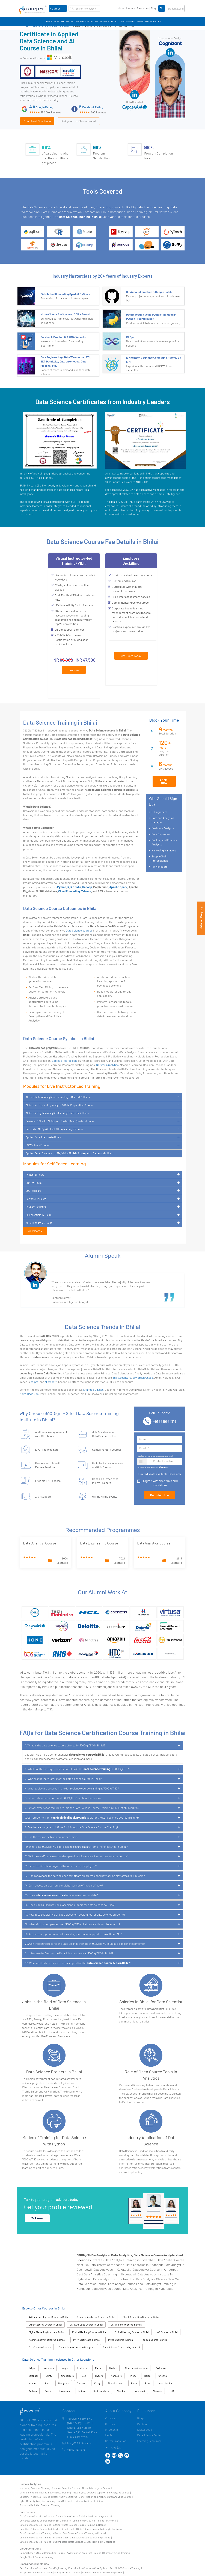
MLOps (114, 21)
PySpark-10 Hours (36, 1149)
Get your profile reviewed (78, 121)
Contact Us (112, 2358)
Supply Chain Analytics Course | (113, 2432)
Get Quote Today (131, 598)
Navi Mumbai (166, 2323)
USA (172, 2330)
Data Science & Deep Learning (59, 21)
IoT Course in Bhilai (167, 2271)
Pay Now (74, 613)
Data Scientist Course (39, 1483)
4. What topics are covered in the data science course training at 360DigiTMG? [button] (72, 1728)
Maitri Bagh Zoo (29, 1336)
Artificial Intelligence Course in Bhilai (49, 2256)
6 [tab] (113, 1254)
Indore (81, 2330)
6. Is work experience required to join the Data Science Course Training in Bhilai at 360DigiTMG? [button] (82, 1747)
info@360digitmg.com (79, 2383)
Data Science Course (40, 2287)
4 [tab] (102, 1254)
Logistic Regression (64, 1003)
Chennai (162, 2315)
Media (108, 2375)
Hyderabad (139, 2330)
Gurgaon (81, 2323)
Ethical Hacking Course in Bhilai (89, 2271)
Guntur (49, 2315)
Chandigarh (67, 2315)
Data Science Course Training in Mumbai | (85, 2473)
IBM (114, 1320)
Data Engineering (127, 21)
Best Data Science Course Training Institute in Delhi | (48, 2468)
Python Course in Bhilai (120, 2279)
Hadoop (87, 830)
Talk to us (37, 2158)
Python (61, 830)
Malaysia (157, 2330)
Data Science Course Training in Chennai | (95, 2460)
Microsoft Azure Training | (117, 2492)
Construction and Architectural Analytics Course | (106, 2436)
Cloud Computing (69, 834)
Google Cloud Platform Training (36, 2496)
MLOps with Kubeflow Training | (37, 2512)
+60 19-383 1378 (76, 2389)
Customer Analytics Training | (36, 2436)
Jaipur (32, 2307)
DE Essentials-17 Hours (38, 1157)
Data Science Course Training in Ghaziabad (92, 2481)
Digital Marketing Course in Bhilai (46, 2271)
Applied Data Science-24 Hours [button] (43, 1080)
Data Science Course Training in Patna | (41, 2473)
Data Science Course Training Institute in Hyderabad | (84, 2456)
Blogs (140, 2358)
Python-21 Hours (35, 1117)
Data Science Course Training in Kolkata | (42, 2477)
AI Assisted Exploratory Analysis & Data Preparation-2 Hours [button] (59, 1048)
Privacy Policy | (81, 2560)
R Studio (75, 830)
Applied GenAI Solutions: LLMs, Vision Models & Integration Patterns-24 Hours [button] (70, 1096)
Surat (47, 2323)
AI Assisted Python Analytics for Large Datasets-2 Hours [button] (57, 1056)
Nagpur (65, 2307)
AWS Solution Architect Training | (85, 2492)
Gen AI (140, 21)
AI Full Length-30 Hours (39, 1165)
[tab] (102, 1040)
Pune (134, 2323)
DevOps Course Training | (68, 2512)
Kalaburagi (64, 2330)
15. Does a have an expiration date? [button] (61, 1835)
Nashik (113, 2307)
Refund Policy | (99, 2560)
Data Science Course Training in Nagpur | (85, 2464)
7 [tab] (118, 1254)
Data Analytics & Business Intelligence (92, 21)
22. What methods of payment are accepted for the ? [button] (77, 1902)
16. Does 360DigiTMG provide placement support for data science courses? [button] (70, 1844)
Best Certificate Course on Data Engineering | (44, 2508)
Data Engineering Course (99, 1483)
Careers (110, 2363)
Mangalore (116, 2315)
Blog (153, 8)
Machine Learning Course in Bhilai (47, 2279)
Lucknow (82, 2307)
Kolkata (33, 2330)
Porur (148, 2323)
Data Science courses (79, 873)
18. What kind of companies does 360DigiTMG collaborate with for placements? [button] (72, 1864)
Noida (147, 2315)
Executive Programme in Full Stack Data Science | (46, 2524)
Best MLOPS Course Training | (125, 2508)
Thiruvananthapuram (136, 2307)
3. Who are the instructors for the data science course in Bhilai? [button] (63, 1718)
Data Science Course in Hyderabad (121, 2287)
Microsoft (51, 1324)
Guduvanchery (101, 2330)
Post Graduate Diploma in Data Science (94, 2524)
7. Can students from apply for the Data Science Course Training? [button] (82, 1757)
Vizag (97, 2323)
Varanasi (33, 2315)
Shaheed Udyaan (93, 1332)
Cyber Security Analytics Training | (38, 2440)
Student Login (176, 8)
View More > (35, 1173)
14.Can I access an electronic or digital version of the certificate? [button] (64, 1825)
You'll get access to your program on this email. (155, 1396)
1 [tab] (86, 1254)
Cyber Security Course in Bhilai (45, 2264)
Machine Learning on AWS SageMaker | (103, 2512)
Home (24, 26)
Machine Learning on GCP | (65, 2516)
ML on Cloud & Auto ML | (93, 2516)
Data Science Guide (149, 2375)
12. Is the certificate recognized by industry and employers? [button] (61, 1805)
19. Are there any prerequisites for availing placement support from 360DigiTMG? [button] (73, 1873)
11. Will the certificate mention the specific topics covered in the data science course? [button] (77, 1796)
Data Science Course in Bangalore (77, 2287)
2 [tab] (92, 1254)
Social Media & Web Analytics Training (40, 2445)
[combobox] (142, 1401)
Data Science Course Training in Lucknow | (100, 2468)
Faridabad (161, 2307)
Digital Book (144, 2369)
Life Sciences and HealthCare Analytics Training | (46, 2432)
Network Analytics (107, 1007)
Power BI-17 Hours (36, 1141)
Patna (98, 2307)
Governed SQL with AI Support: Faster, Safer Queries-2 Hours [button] (60, 1064)
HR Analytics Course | (84, 2432)
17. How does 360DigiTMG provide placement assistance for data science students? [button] (75, 1854)
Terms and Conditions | (60, 2560)
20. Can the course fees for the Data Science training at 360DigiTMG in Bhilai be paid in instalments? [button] (85, 1883)
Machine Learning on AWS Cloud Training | (42, 2520)
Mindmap (142, 2363)
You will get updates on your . (153, 1407)
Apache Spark (118, 830)
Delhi (84, 2315)
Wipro (34, 1324)
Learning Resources (137, 8)
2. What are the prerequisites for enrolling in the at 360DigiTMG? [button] (77, 1708)
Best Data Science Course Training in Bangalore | (46, 2460)
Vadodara (49, 2307)
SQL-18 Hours (33, 1133)
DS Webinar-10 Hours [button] (37, 1088)
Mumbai (121, 2330)
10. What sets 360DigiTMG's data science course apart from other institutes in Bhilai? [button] (76, 1786)
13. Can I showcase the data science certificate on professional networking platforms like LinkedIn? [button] (85, 1815)
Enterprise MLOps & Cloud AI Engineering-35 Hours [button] (54, 1072)
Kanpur (33, 2323)
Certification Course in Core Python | (89, 2508)
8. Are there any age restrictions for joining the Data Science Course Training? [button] (71, 1767)
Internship (111, 2369)
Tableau (86, 834)
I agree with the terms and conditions (157, 1423)
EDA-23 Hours (33, 1125)
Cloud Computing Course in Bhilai (141, 2256)
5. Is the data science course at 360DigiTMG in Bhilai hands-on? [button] (63, 1738)
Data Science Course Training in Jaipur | (41, 2464)
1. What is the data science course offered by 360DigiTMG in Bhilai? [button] (65, 1685)
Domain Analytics (153, 21)
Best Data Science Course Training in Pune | (88, 2477)
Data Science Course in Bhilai (126, 2264)
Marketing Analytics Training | (35, 2428)
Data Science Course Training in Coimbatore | (44, 2481)
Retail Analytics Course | (65, 2436)
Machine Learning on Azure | (35, 2516)
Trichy (133, 2315)
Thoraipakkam (115, 2323)
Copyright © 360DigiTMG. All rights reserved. (133, 2560)
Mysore (99, 2315)
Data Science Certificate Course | (37, 2456)
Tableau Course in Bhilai (154, 2279)
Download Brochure (37, 121)
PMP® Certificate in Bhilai (86, 2279)
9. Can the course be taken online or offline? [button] (51, 1776)
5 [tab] (108, 1254)
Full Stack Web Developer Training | (84, 2520)
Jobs (121, 8)
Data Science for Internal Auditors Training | (80, 2440)
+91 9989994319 (160, 1363)
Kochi (48, 2330)
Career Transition (115, 2380)
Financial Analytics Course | (97, 2428)
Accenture (124, 1320)
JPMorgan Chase (142, 1320)
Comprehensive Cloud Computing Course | (43, 2492)
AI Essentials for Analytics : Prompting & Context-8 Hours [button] (58, 1040)
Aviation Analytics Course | (66, 2428)
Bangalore (63, 2323)
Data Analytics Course (153, 1483)
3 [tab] (97, 1254)
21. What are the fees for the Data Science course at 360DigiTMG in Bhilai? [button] (69, 1893)
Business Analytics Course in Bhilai (95, 2256)
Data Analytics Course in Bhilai (86, 2264)
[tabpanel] (103, 1227)
